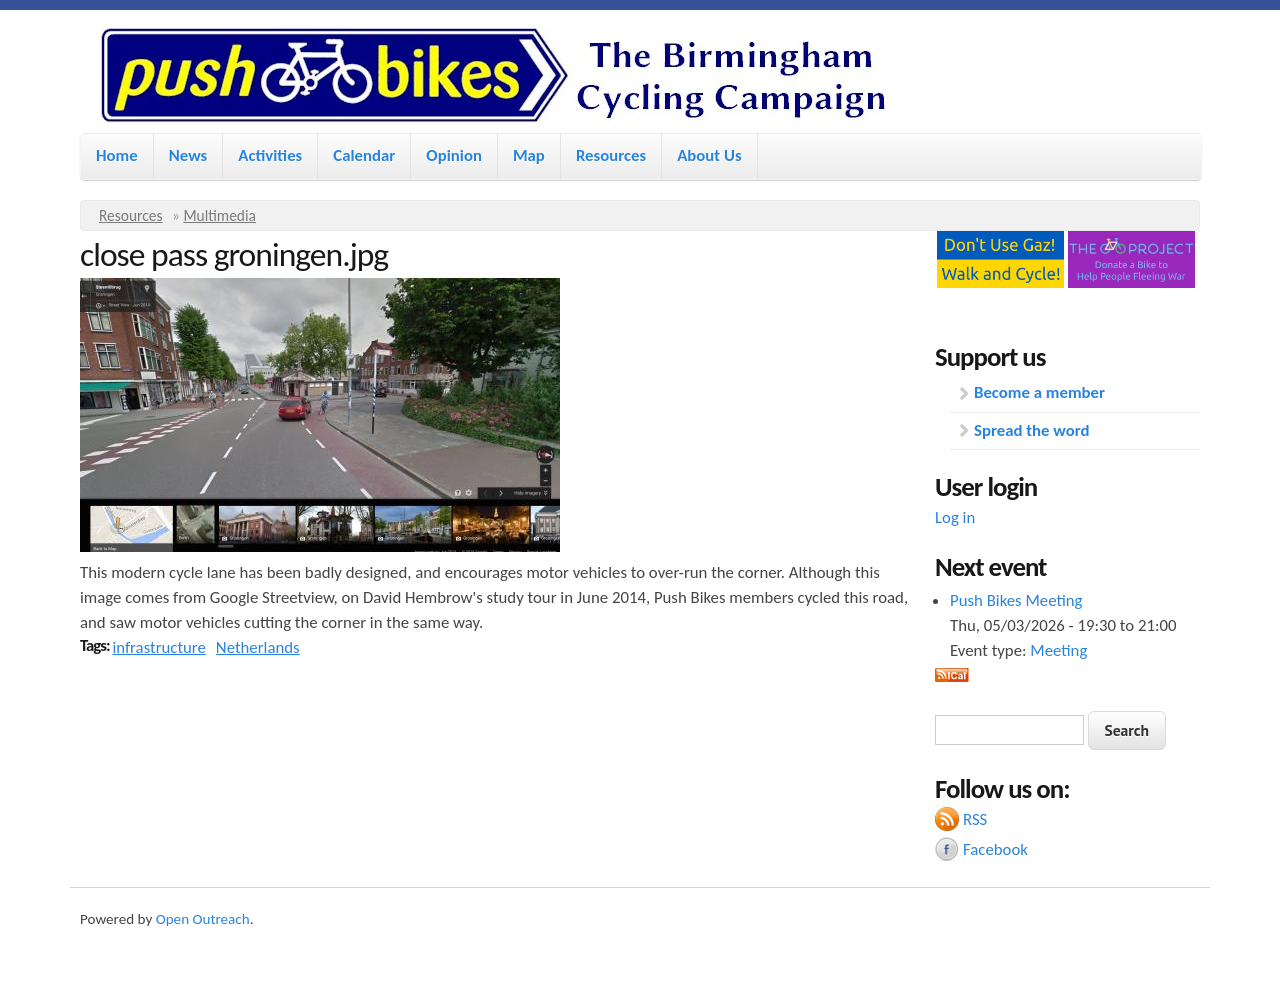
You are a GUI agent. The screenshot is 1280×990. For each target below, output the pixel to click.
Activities (270, 155)
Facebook (995, 849)
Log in (955, 517)
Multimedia (219, 215)
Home (117, 155)
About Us (709, 155)
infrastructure (158, 647)
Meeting (1058, 650)
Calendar (364, 155)
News (188, 155)
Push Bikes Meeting (1016, 600)
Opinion (454, 155)
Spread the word (1031, 430)
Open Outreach (203, 919)
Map (529, 155)
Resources (611, 155)
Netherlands (258, 647)
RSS (975, 819)
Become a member (1039, 392)
